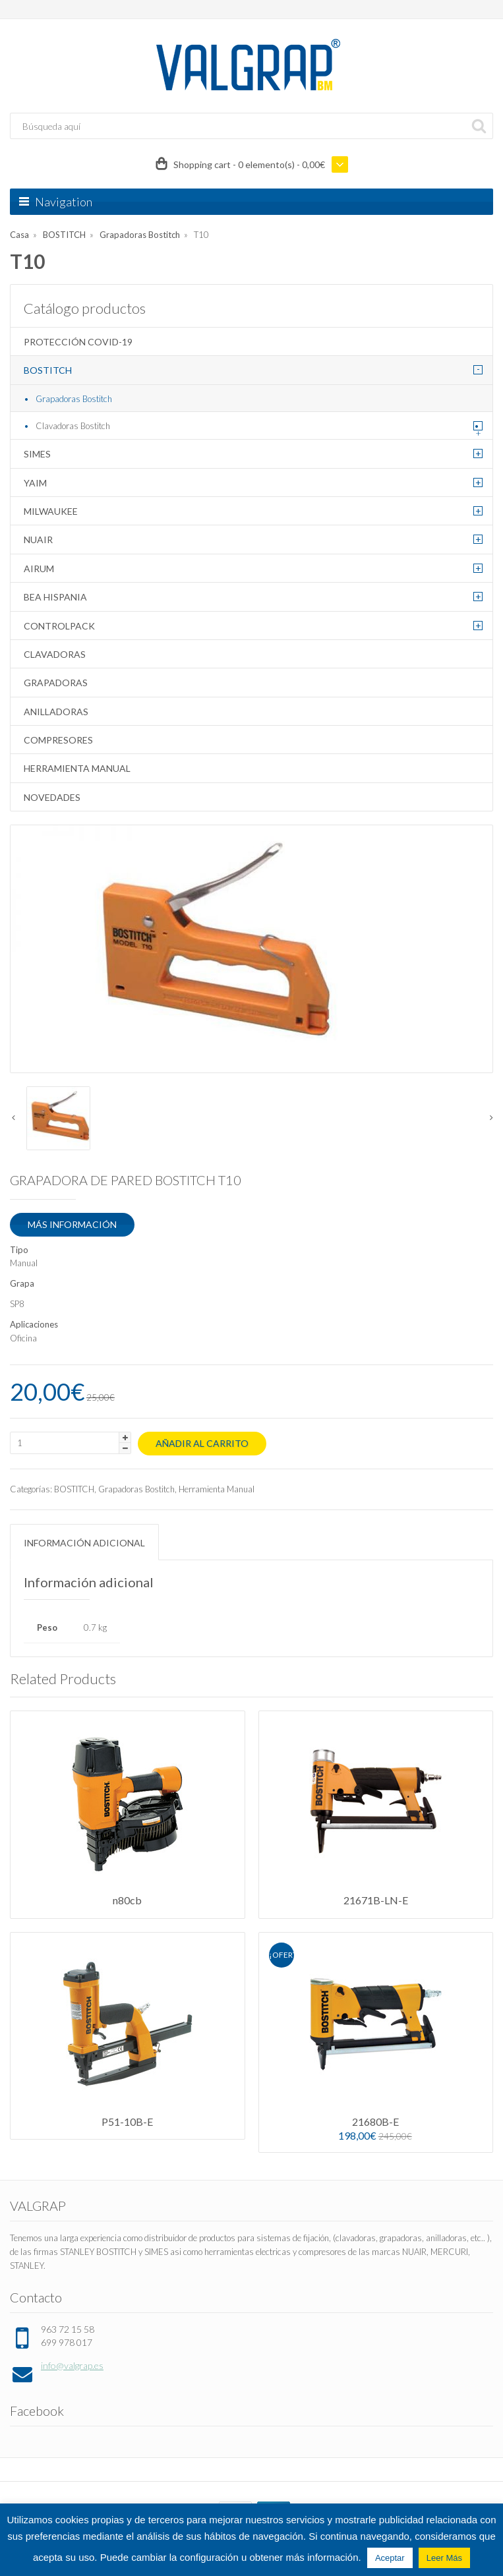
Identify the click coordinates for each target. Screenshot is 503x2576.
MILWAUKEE (51, 511)
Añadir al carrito (202, 1443)
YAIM (35, 482)
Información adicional (84, 1542)
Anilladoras (56, 711)
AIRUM (39, 568)
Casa (19, 234)
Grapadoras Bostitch (140, 234)
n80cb (127, 1900)
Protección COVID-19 (78, 341)
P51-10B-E (127, 2121)
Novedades (52, 797)
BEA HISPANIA (55, 596)
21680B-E (375, 2121)
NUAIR (38, 539)
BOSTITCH (64, 234)
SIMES (37, 453)
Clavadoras (55, 654)
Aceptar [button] (390, 2558)
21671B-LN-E (375, 1900)
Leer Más (444, 2558)
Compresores (58, 740)
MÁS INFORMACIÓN (72, 1224)
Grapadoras (56, 682)
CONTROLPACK (59, 625)
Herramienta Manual (77, 768)
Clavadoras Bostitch (73, 426)
